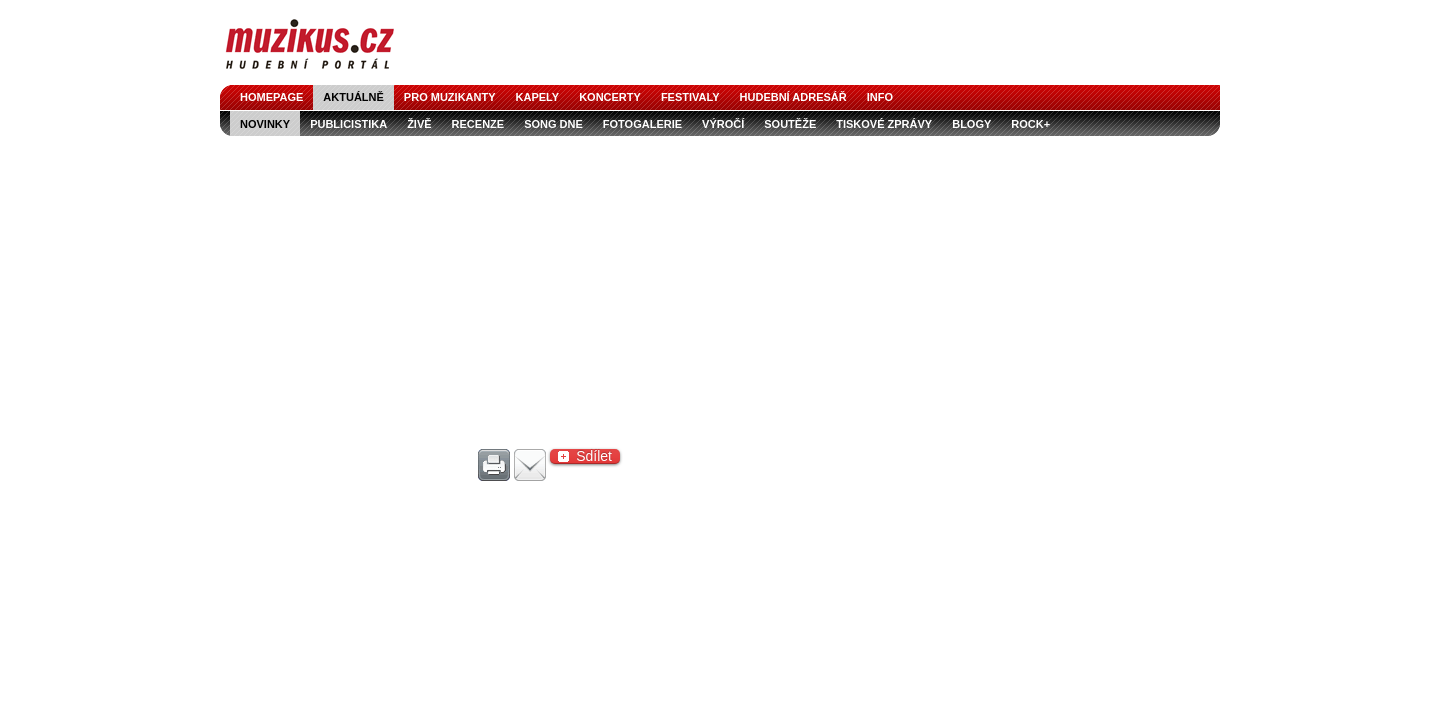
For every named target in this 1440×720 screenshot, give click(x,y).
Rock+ (1030, 124)
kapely (538, 97)
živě (419, 124)
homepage (271, 97)
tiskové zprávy (884, 124)
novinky (265, 124)
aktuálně (353, 97)
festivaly (690, 97)
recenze (478, 124)
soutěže (790, 124)
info (880, 97)
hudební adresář (793, 97)
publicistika (348, 124)
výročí (723, 124)
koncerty (610, 97)
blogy (971, 124)
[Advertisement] (720, 286)
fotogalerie (642, 124)
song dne (553, 124)
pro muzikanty (450, 97)
